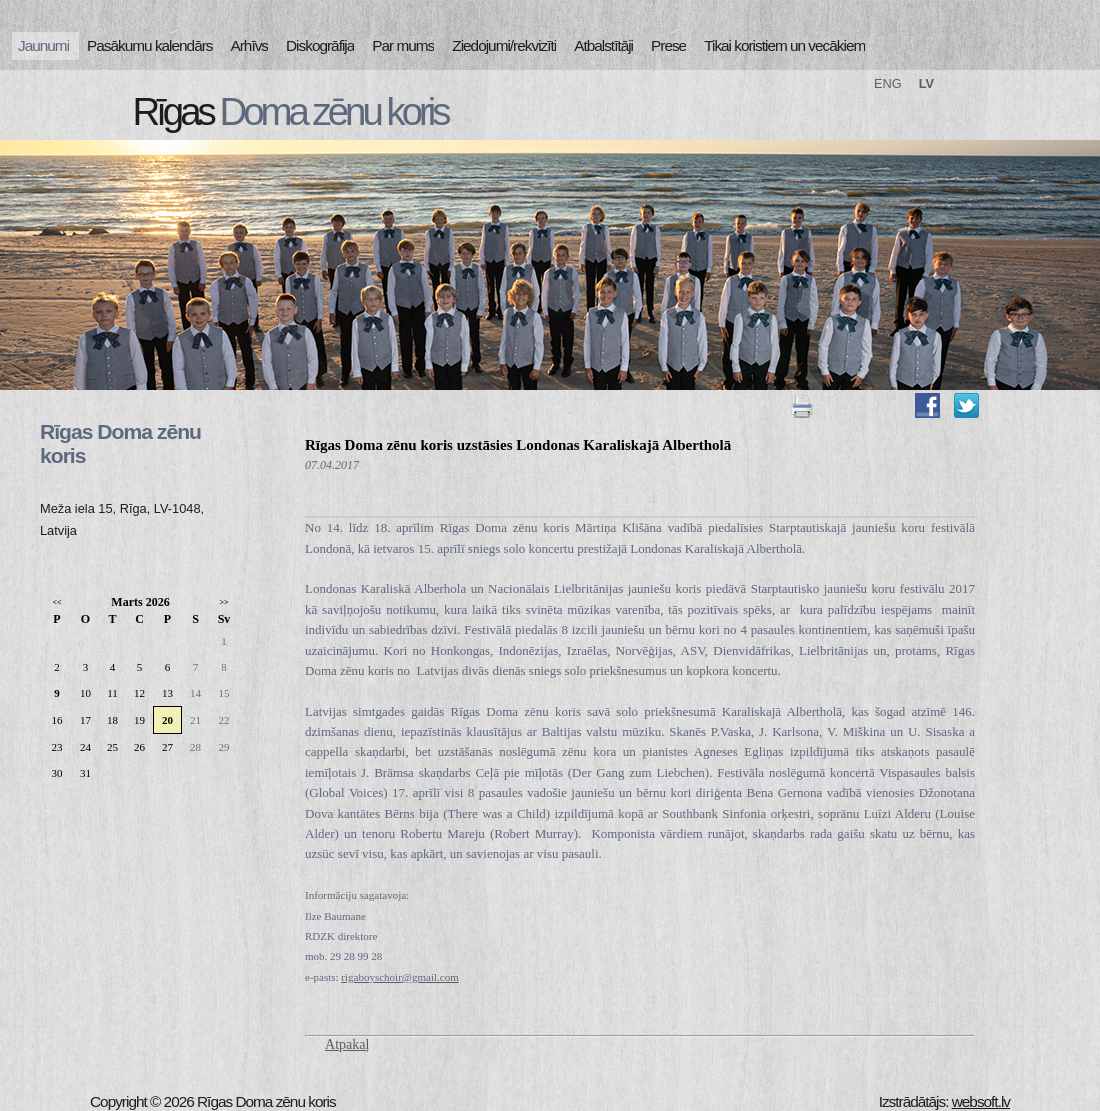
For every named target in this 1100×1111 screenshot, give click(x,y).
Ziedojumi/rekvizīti (504, 45)
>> (223, 602)
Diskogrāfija (320, 45)
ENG (888, 83)
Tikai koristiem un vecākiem (784, 45)
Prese (668, 45)
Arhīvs (250, 45)
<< (56, 602)
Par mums (403, 45)
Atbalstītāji (603, 45)
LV (926, 83)
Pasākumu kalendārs (149, 45)
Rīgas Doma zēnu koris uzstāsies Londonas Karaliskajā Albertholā (518, 445)
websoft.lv (981, 1101)
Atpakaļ (347, 1044)
